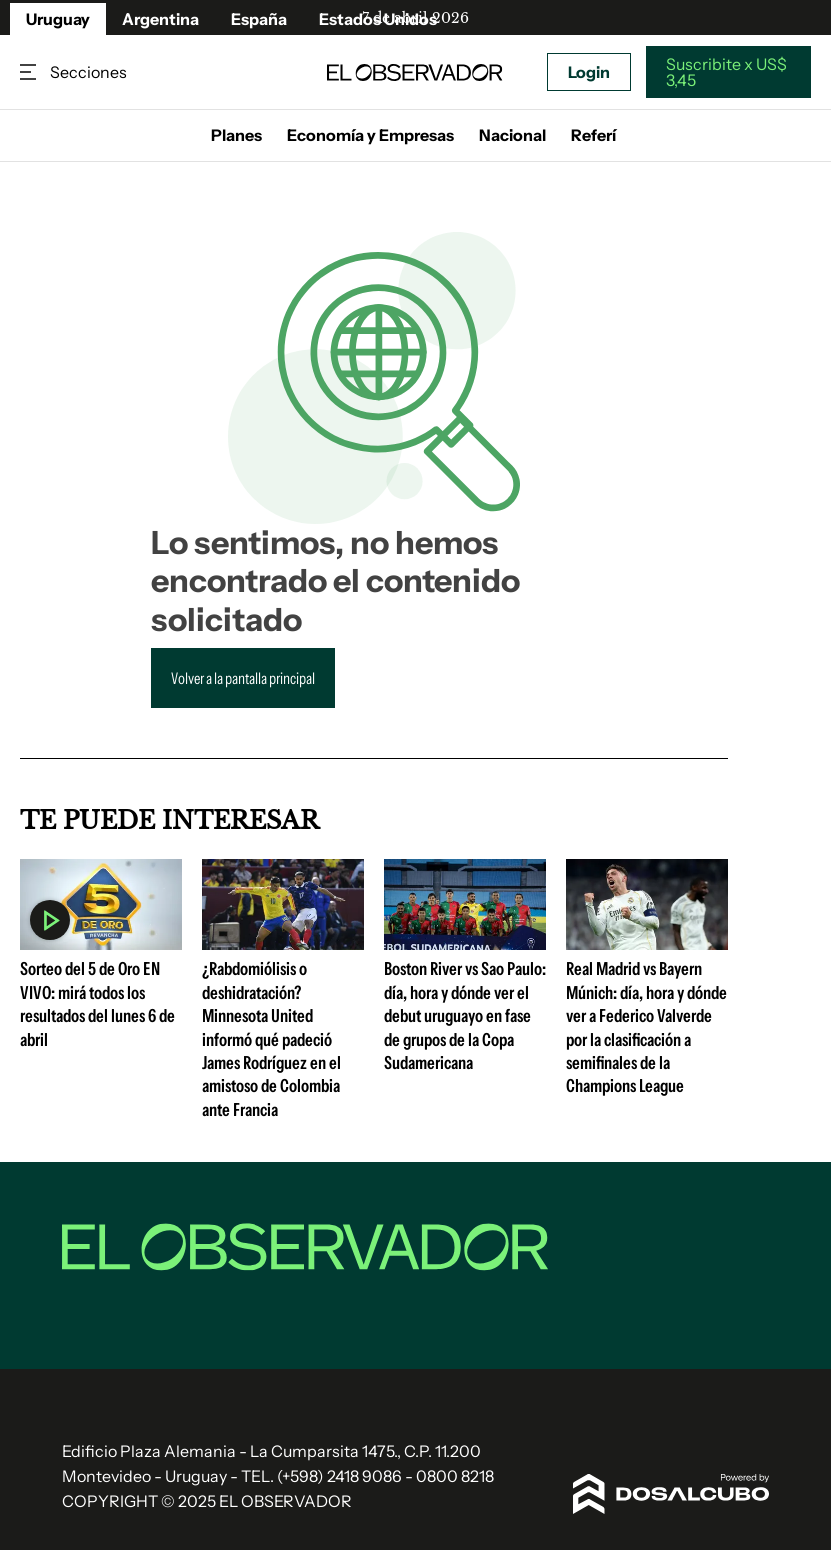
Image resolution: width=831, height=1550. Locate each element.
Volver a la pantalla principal (243, 678)
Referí (593, 135)
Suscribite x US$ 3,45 (726, 72)
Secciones (30, 72)
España (259, 19)
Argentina (160, 19)
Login (589, 72)
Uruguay (58, 19)
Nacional (512, 135)
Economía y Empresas (370, 135)
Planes (236, 135)
